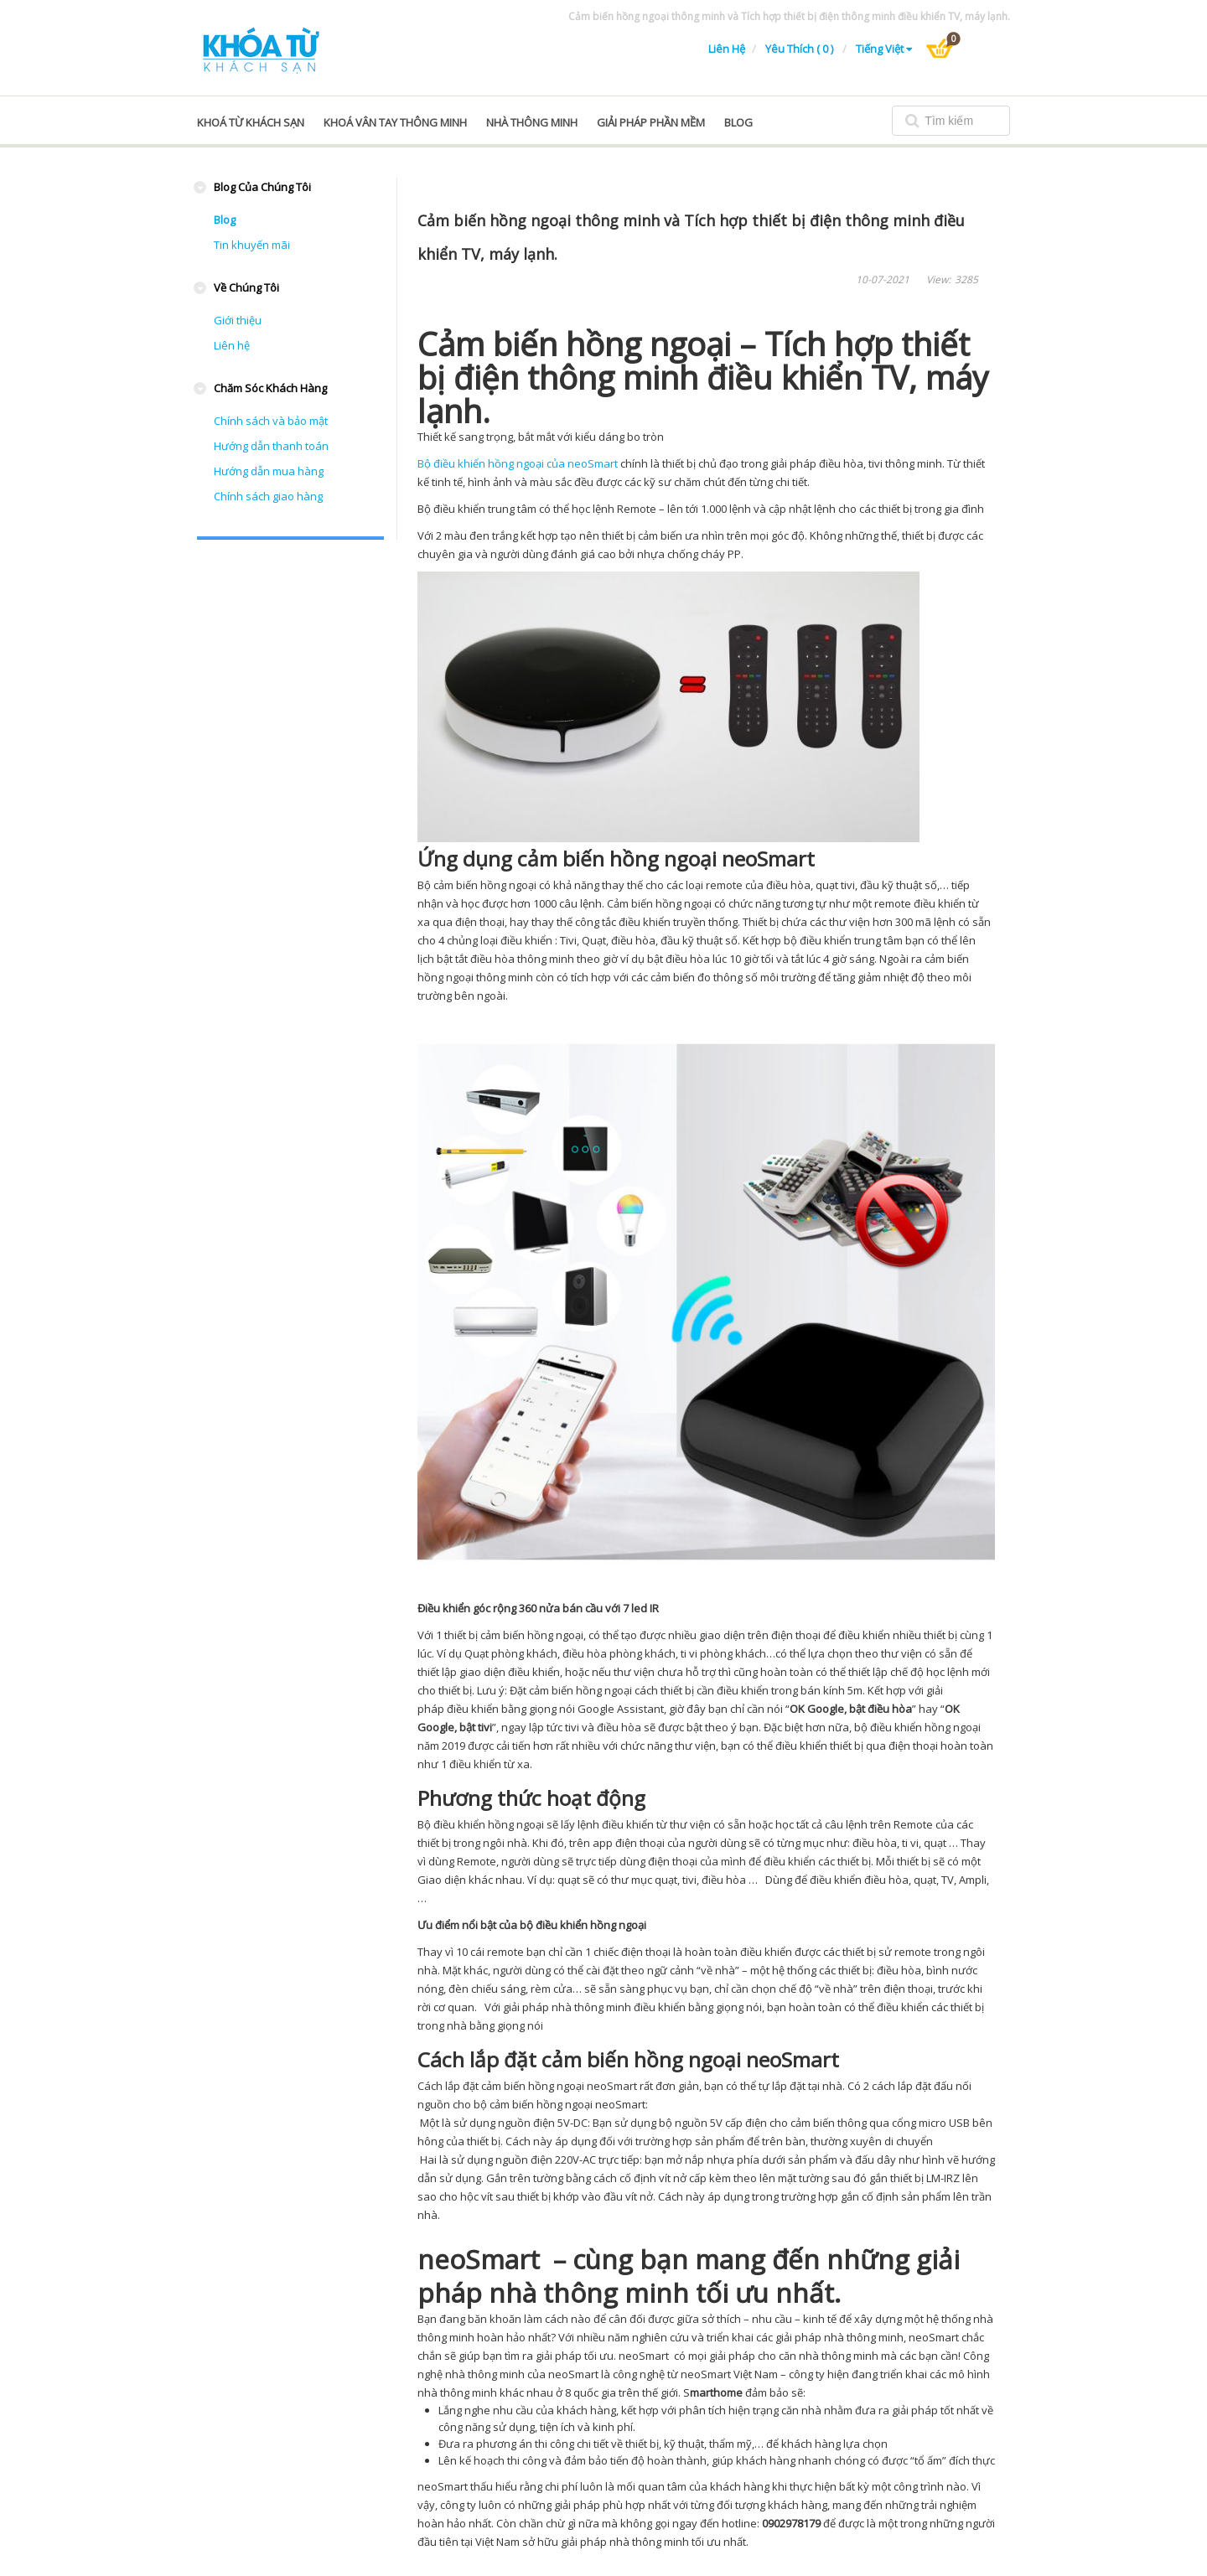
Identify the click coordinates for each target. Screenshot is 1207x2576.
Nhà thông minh (532, 122)
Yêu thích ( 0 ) (800, 48)
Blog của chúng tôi (262, 186)
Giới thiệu (238, 320)
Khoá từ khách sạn (250, 122)
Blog (225, 219)
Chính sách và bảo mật (271, 420)
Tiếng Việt (884, 48)
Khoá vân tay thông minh (395, 122)
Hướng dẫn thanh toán (271, 445)
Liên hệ (726, 48)
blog (738, 122)
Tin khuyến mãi (252, 244)
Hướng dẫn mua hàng (269, 470)
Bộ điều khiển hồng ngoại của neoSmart (517, 463)
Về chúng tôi (246, 287)
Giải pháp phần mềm (651, 122)
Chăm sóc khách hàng (270, 388)
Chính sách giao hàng (268, 496)
